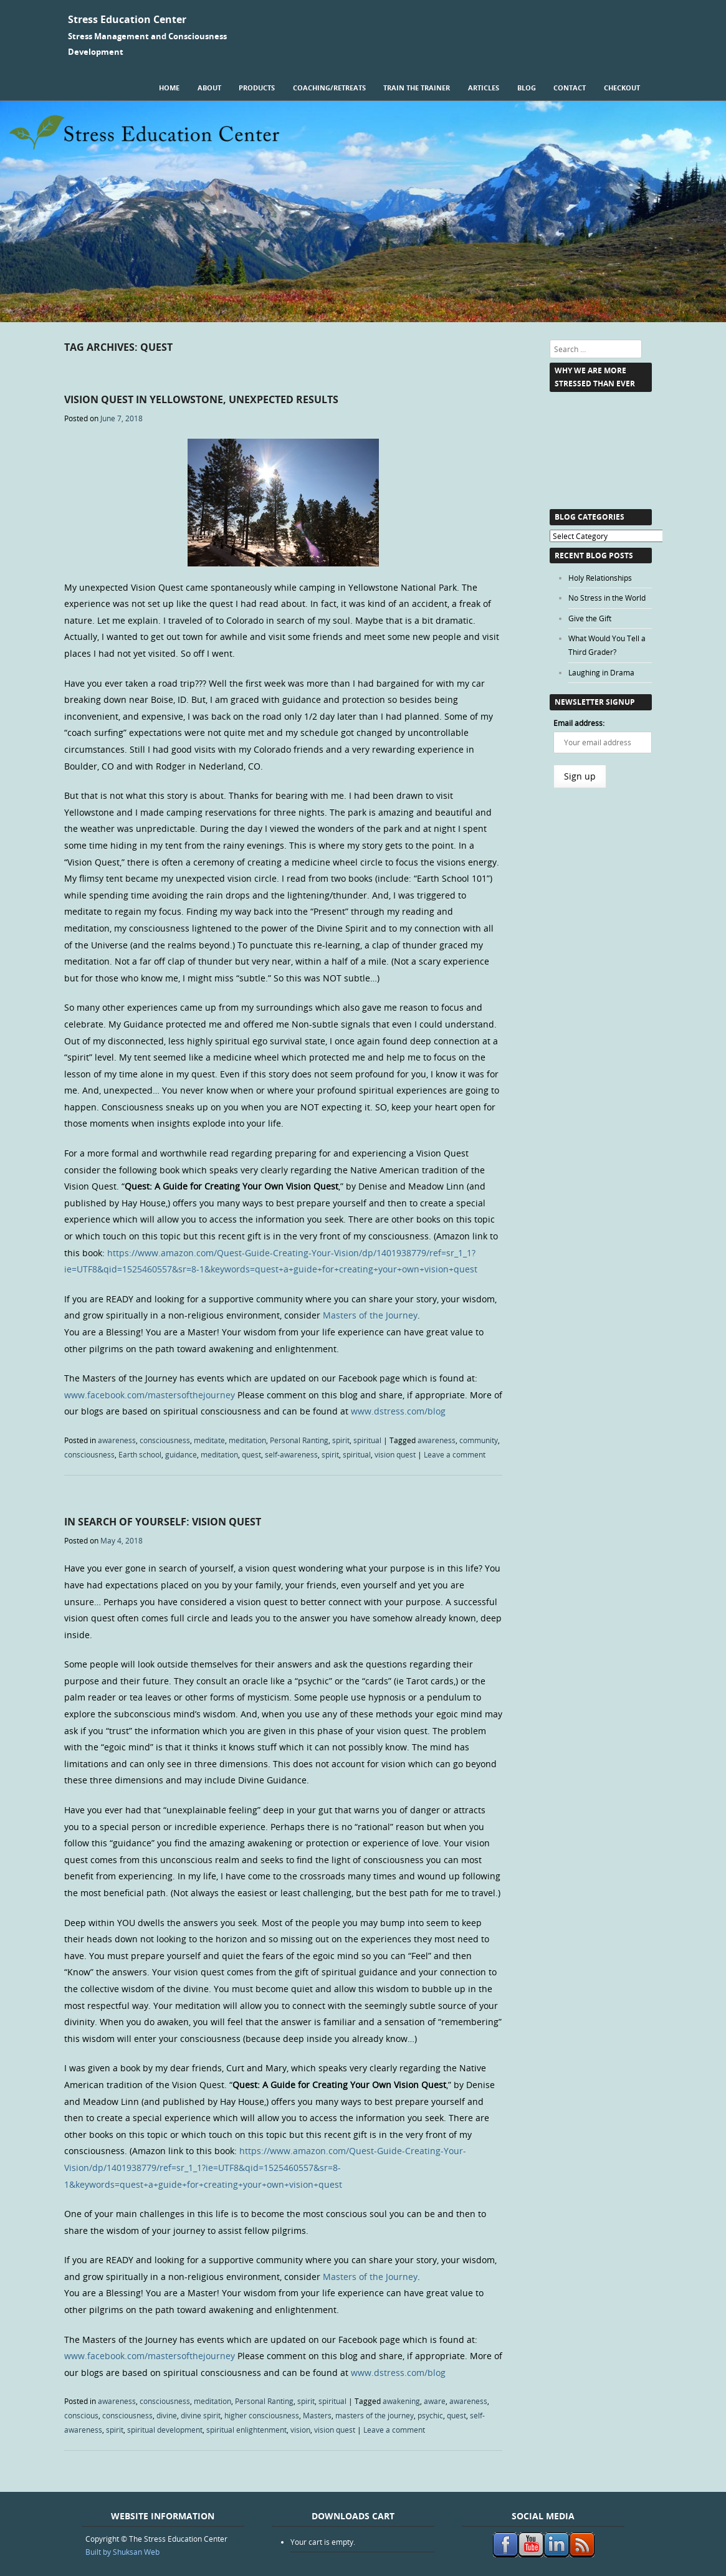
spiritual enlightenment (246, 2430)
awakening (401, 2401)
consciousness (165, 1440)
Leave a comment (454, 1454)
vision (300, 2430)
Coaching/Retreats (329, 87)
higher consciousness (261, 2415)
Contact (569, 87)
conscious (81, 2415)
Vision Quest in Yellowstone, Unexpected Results (201, 399)
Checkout (622, 87)
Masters (317, 2415)
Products (257, 87)
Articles (483, 87)
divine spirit (201, 2415)
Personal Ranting (299, 1440)
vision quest (395, 1454)
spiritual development (165, 2430)
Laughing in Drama (601, 672)
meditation (247, 1440)
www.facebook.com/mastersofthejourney (149, 1395)
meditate (209, 1440)
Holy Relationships (600, 578)
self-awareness (291, 1454)
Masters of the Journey (370, 1315)
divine (166, 2415)
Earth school (139, 1454)
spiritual (367, 1440)
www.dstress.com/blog (398, 1411)
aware (435, 2401)
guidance (181, 1454)
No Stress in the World (607, 598)
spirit (341, 1440)
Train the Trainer (416, 87)
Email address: (578, 723)
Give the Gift (589, 618)
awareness (117, 1440)
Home (169, 87)
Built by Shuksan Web (122, 2552)
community (478, 1440)
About (209, 87)
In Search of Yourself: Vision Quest (162, 1522)
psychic (430, 2415)
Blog (526, 87)
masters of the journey (374, 2415)
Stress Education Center (127, 19)
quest (251, 1454)
